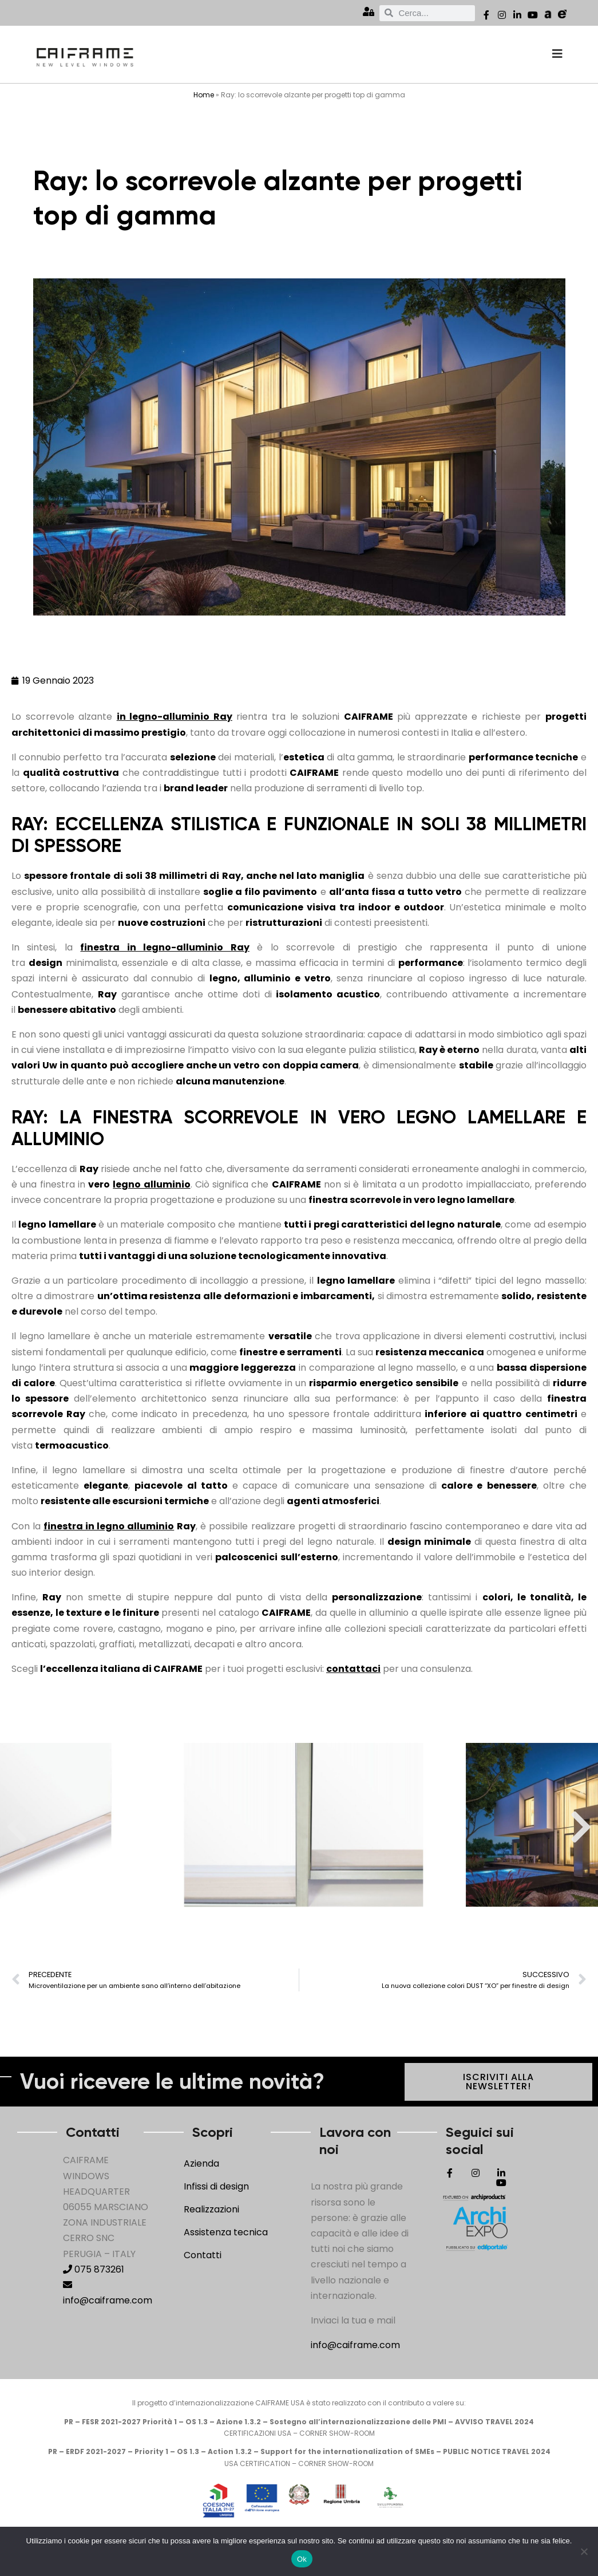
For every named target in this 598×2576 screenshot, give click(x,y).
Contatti (202, 2255)
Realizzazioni (211, 2209)
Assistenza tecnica (226, 2232)
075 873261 (93, 2269)
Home (203, 95)
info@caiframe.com (355, 2345)
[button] (17, 1827)
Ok (302, 2559)
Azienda (201, 2163)
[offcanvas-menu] (557, 54)
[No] (583, 2551)
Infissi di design (216, 2186)
